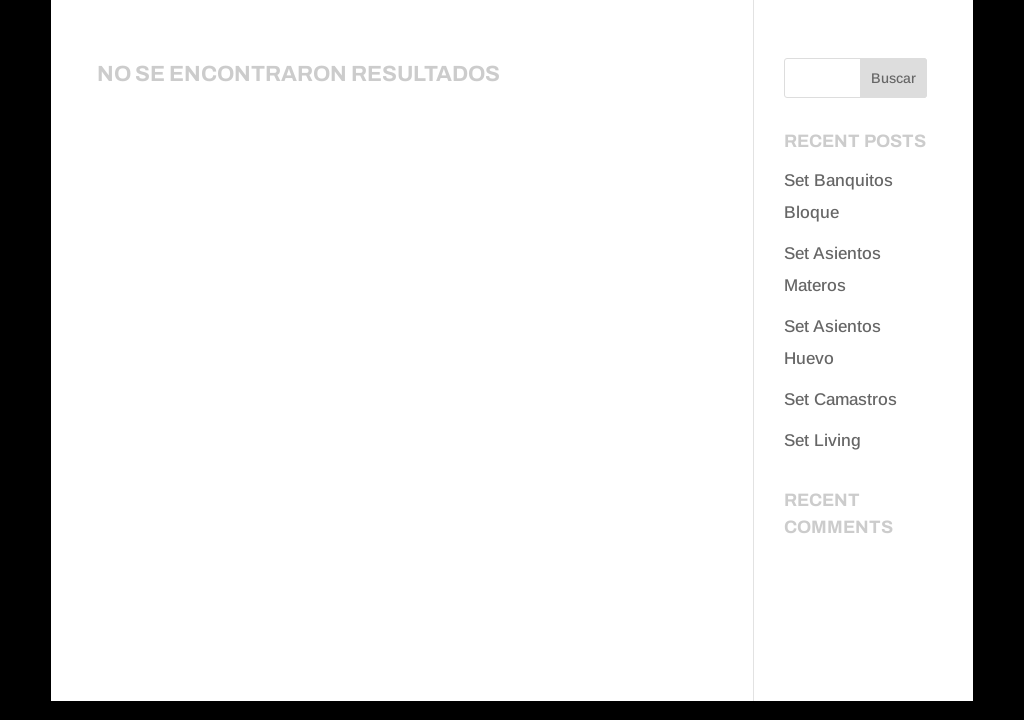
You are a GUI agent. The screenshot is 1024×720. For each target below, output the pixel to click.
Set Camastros (840, 399)
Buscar (893, 78)
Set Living (822, 440)
